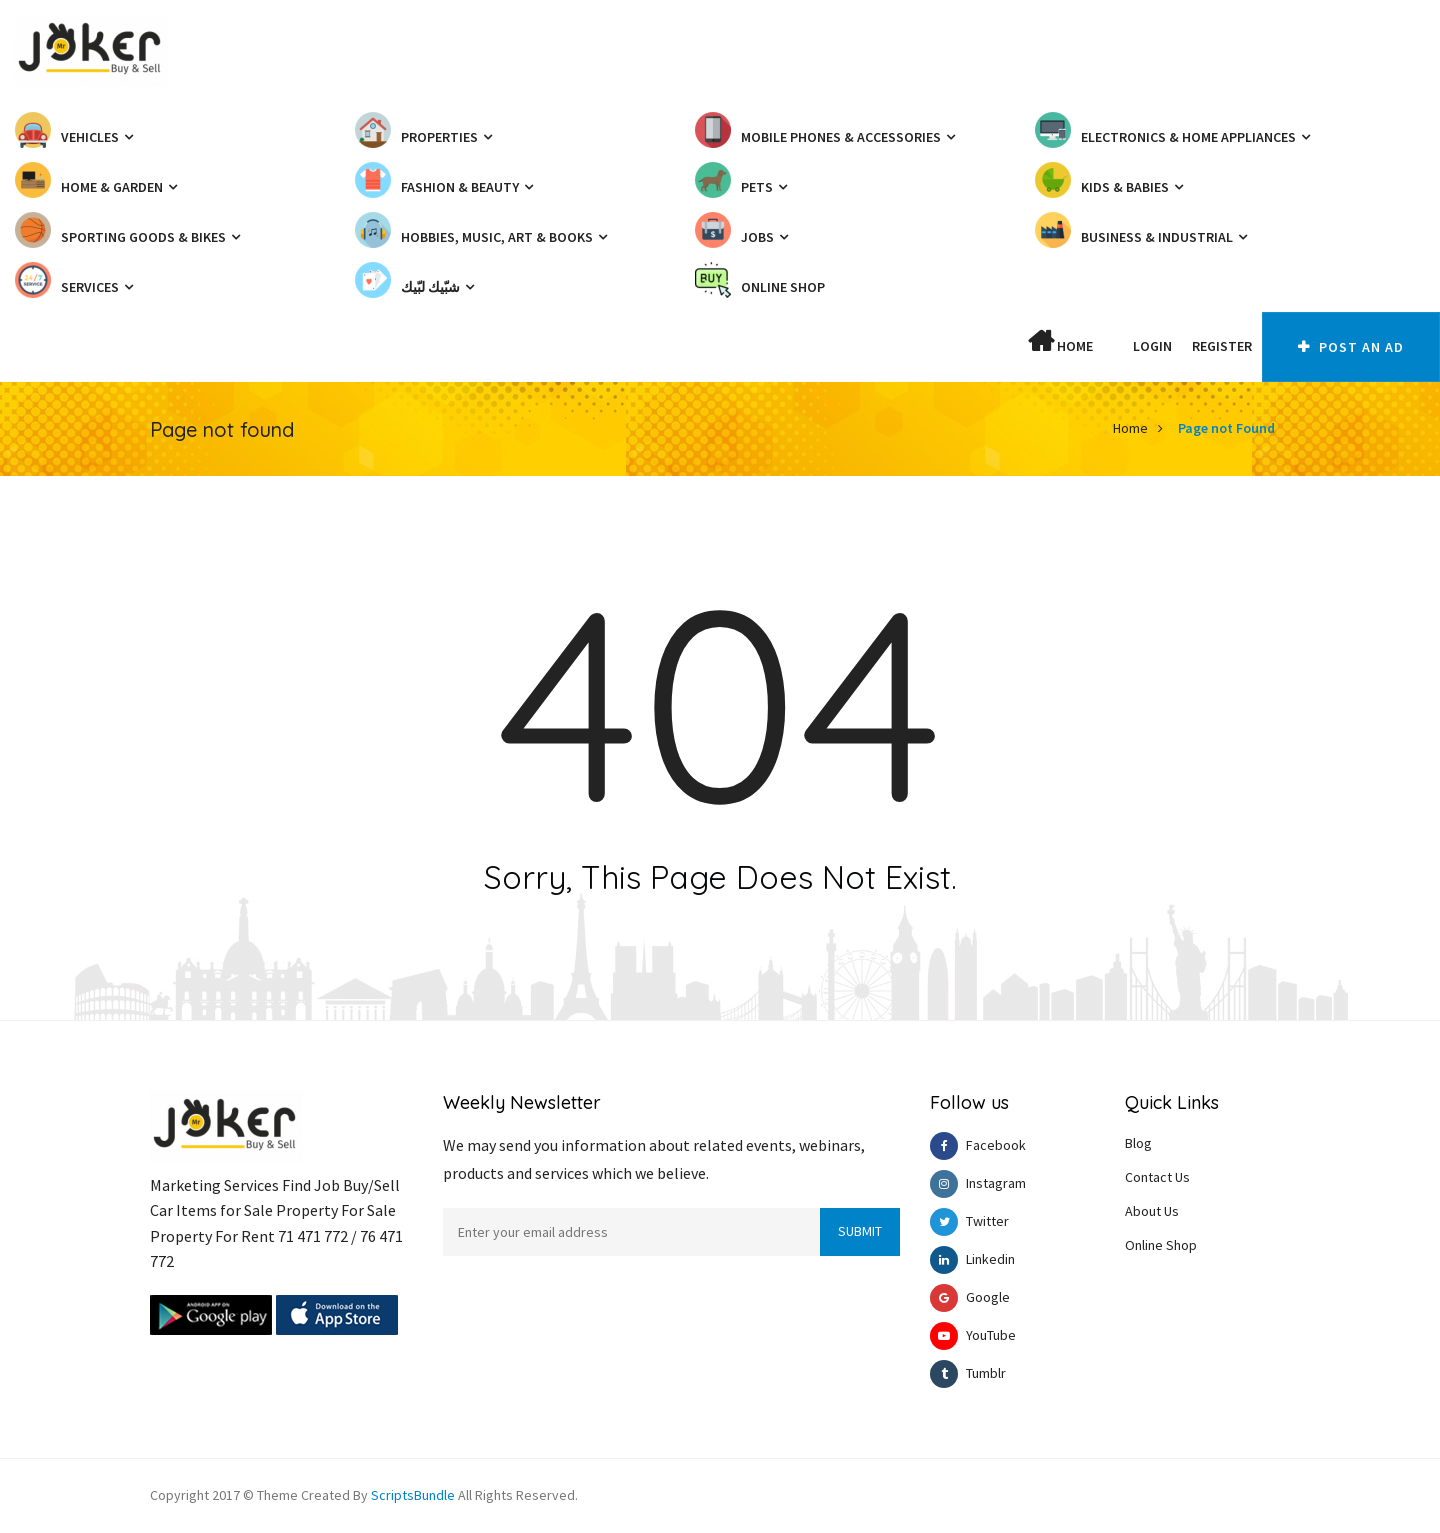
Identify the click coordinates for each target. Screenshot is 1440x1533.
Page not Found (1226, 428)
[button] (1113, 346)
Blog (1138, 1143)
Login (1152, 346)
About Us (1152, 1211)
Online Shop (1161, 1245)
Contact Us (1157, 1177)
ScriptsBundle (413, 1495)
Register (1222, 346)
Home (1060, 342)
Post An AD (1351, 347)
